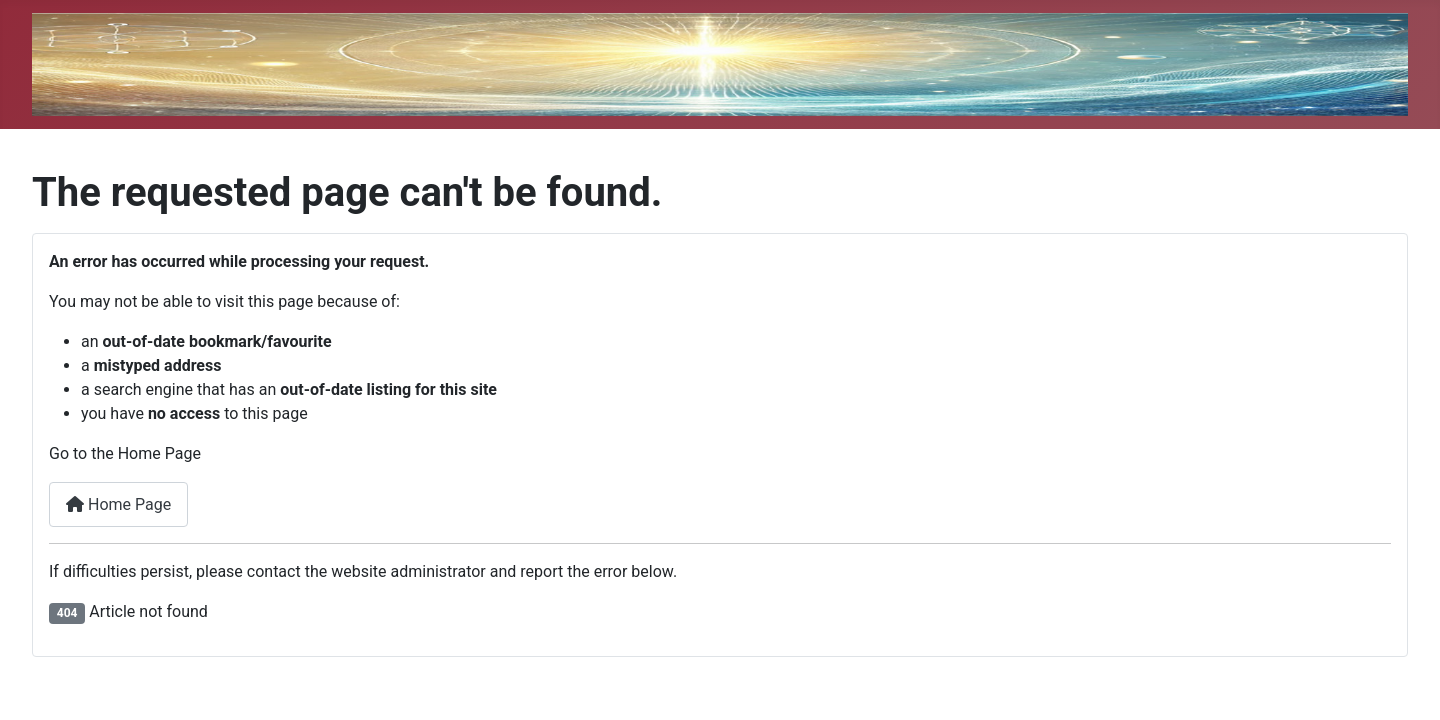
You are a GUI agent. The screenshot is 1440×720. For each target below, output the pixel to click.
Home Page (118, 504)
